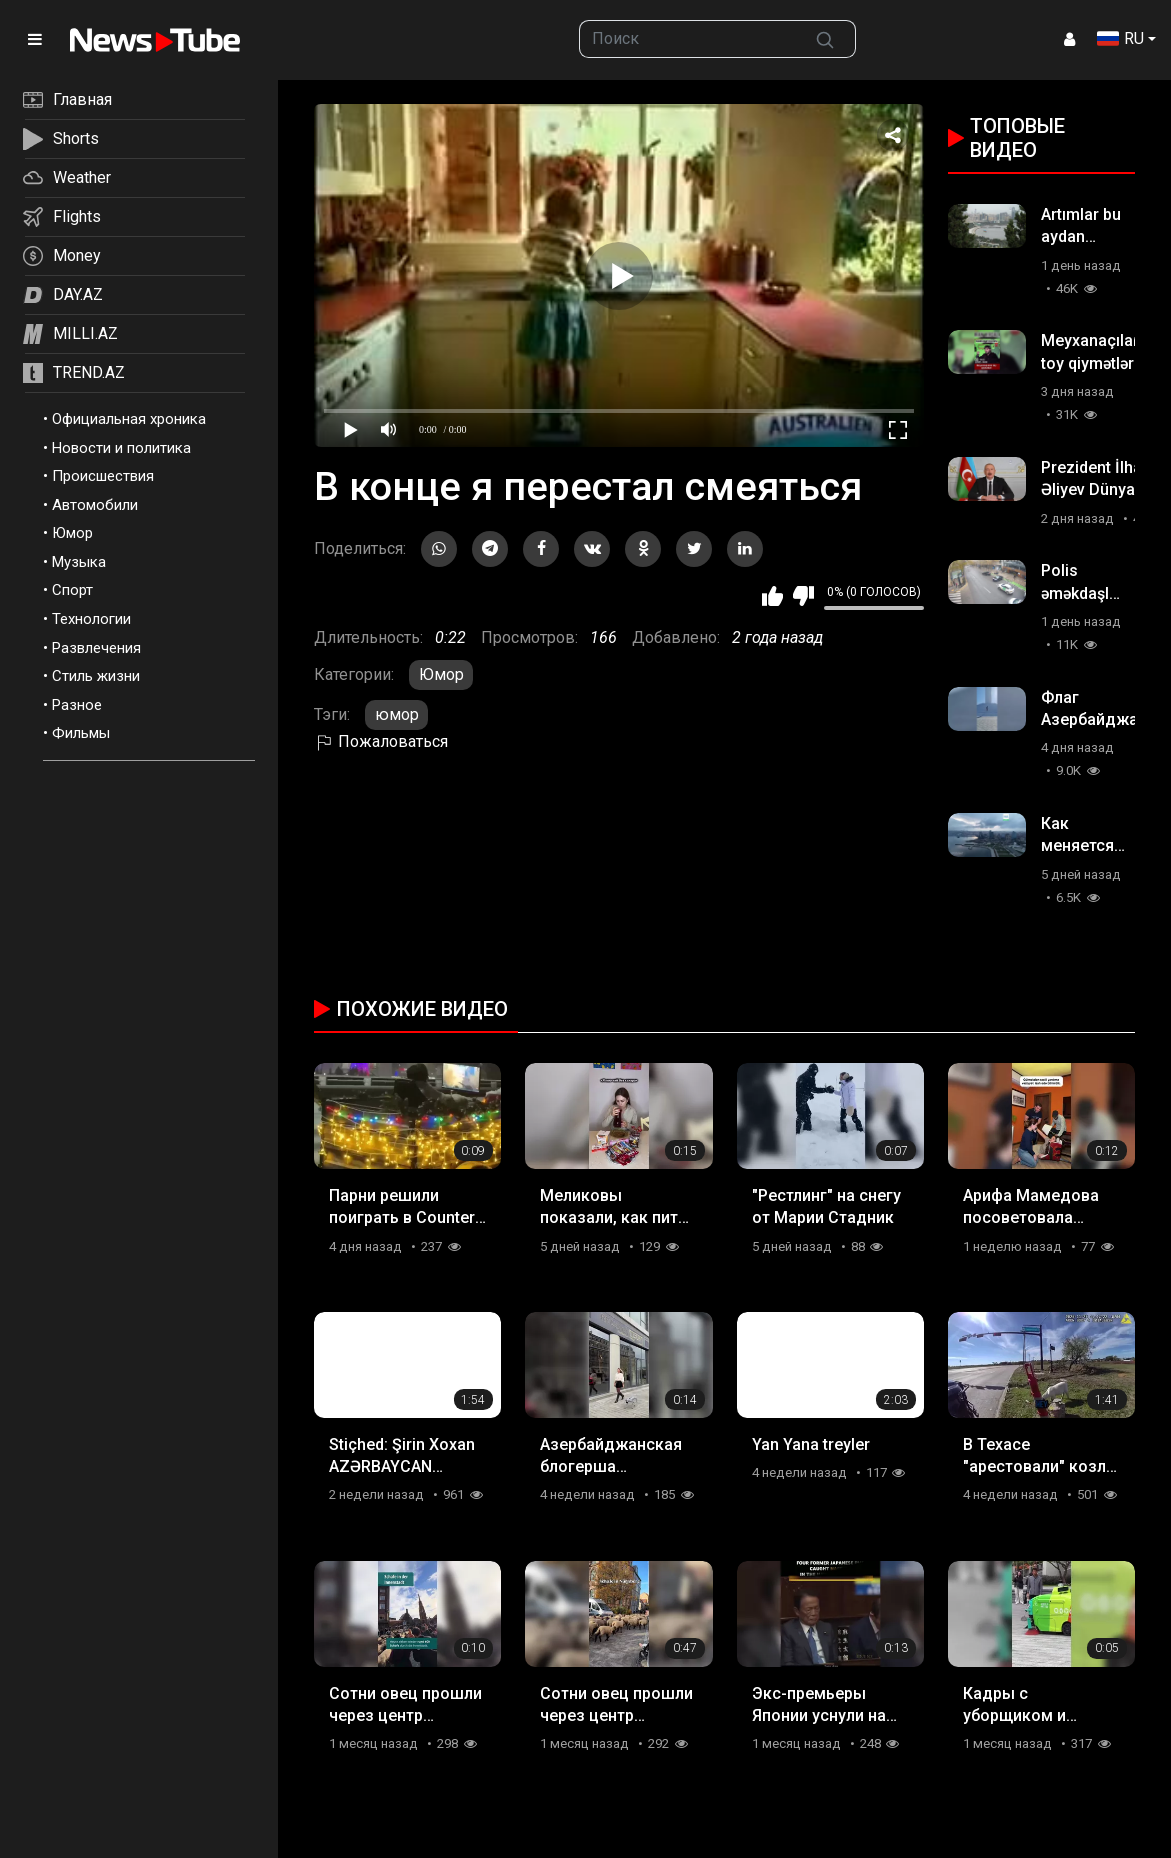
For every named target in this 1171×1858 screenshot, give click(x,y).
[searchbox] (687, 39)
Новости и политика (121, 448)
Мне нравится (772, 596)
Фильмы (81, 733)
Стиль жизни (96, 676)
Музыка (79, 562)
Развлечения (96, 648)
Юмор (72, 533)
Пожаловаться (381, 741)
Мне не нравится (803, 596)
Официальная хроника (129, 419)
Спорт (72, 590)
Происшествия (103, 476)
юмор (397, 714)
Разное (77, 705)
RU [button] (1120, 38)
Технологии (91, 619)
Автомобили (95, 505)
